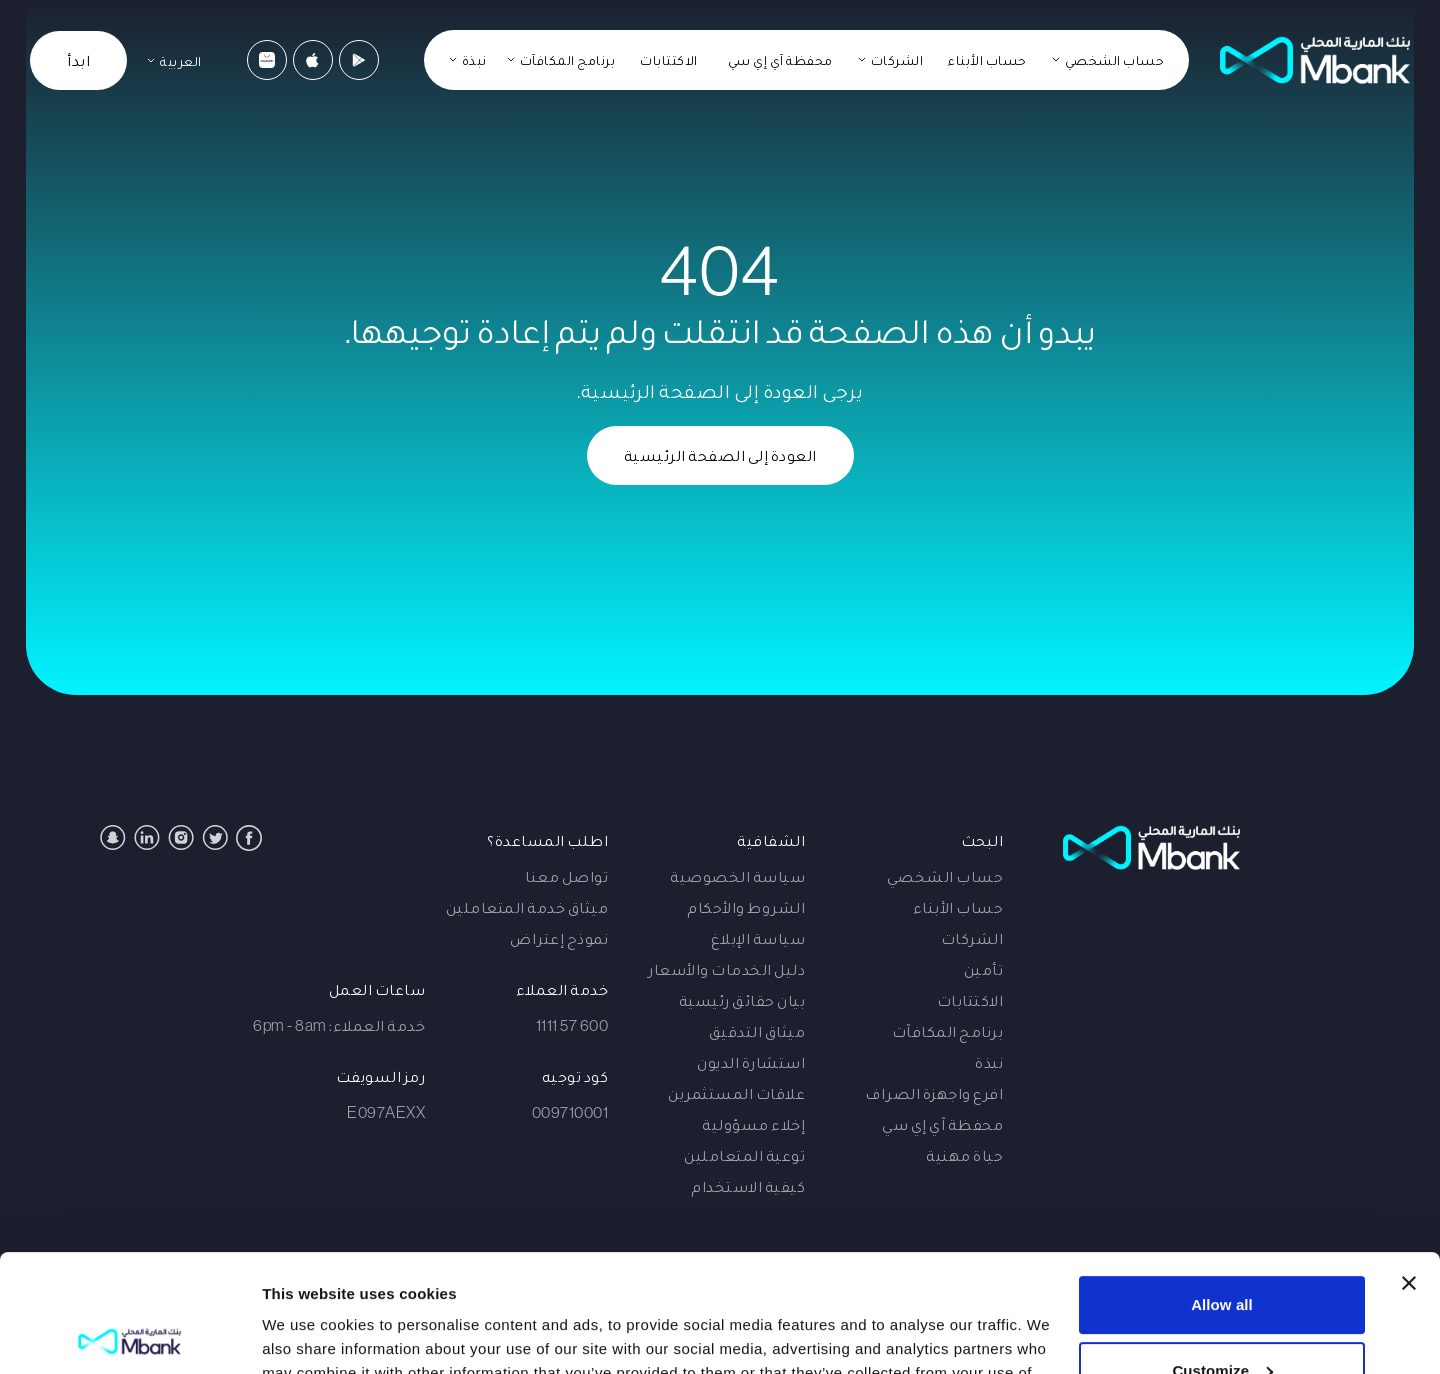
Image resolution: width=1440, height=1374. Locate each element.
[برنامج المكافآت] (561, 60)
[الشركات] (891, 60)
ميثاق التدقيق (757, 1031)
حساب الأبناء (987, 60)
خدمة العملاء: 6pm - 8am (339, 1025)
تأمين (984, 969)
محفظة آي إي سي (780, 60)
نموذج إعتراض (559, 938)
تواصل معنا (566, 876)
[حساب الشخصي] (1108, 60)
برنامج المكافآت (948, 1031)
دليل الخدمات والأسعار (726, 969)
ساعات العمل (377, 989)
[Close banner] (1409, 1166)
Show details (308, 1334)
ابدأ (78, 60)
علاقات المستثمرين (736, 1093)
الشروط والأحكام (746, 907)
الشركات (972, 938)
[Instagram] (181, 837)
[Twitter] (215, 837)
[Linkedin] (147, 837)
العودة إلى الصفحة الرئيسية (720, 455)
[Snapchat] (113, 837)
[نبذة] (468, 60)
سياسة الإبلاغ (758, 938)
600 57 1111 (572, 1025)
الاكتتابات (669, 60)
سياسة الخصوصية (737, 876)
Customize (1222, 1252)
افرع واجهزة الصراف (934, 1093)
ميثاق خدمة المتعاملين (527, 907)
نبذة (989, 1062)
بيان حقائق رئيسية (742, 1000)
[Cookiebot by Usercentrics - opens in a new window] (129, 1335)
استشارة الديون (751, 1062)
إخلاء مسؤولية (753, 1124)
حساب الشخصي (945, 876)
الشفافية (771, 840)
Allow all (1222, 1187)
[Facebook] (249, 838)
